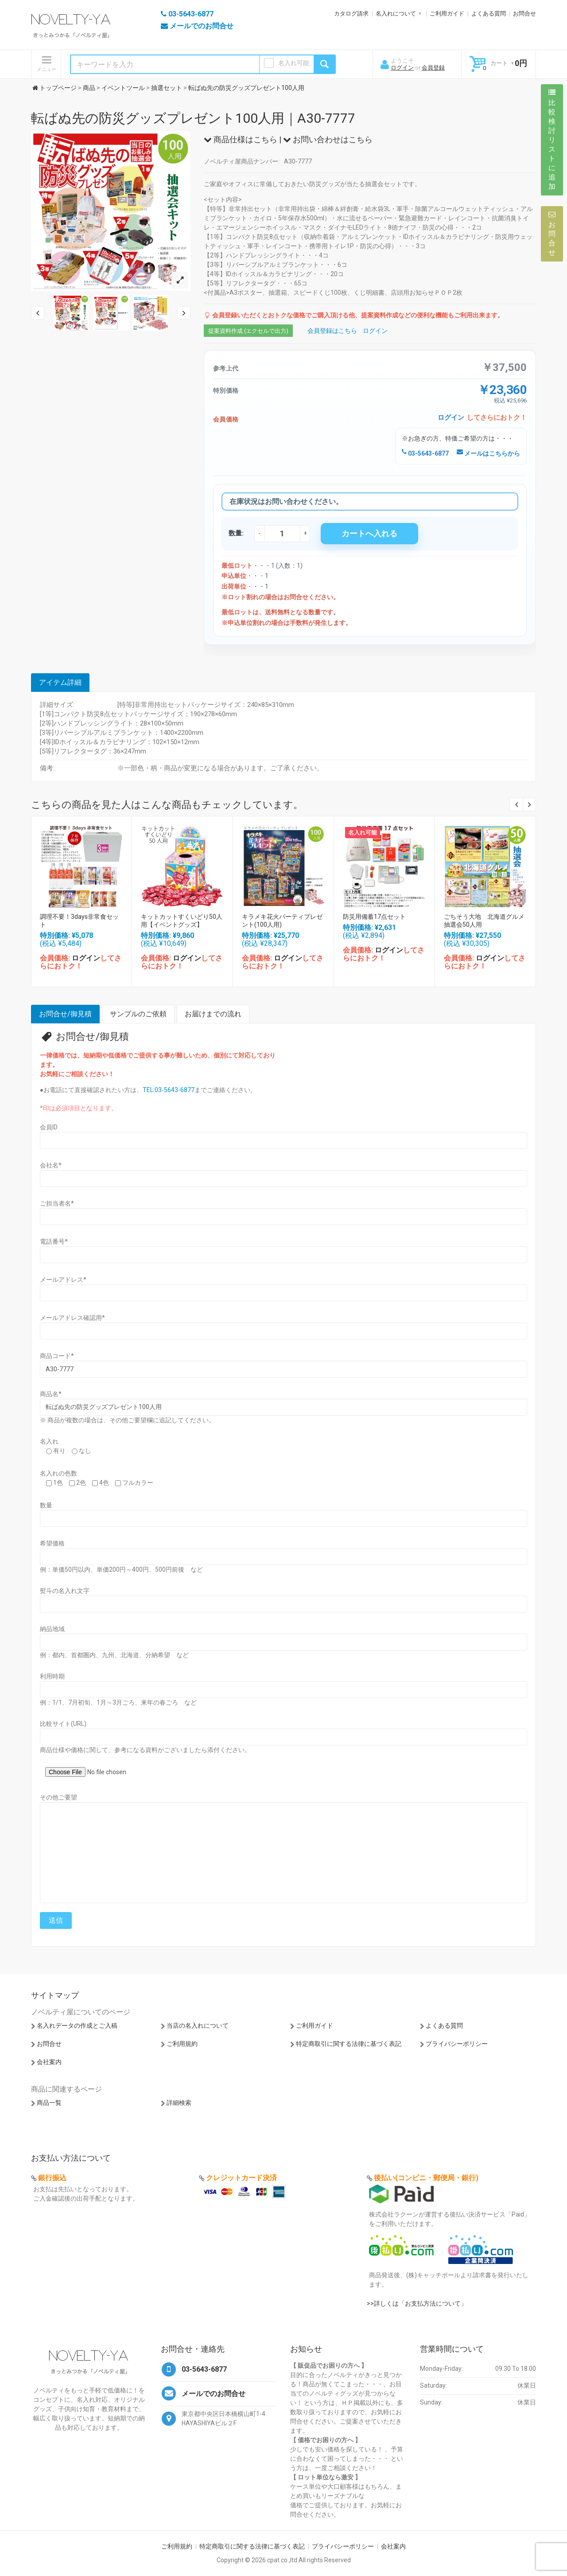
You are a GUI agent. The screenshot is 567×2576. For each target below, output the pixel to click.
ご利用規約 (182, 2043)
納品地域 (52, 1628)
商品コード (57, 1355)
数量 (46, 1505)
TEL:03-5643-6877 (168, 1089)
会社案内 (49, 2061)
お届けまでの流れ (213, 1014)
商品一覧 (49, 2102)
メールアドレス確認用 (72, 1317)
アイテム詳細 (60, 682)
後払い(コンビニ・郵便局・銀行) (426, 2178)
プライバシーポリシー (457, 2043)
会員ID (49, 1127)
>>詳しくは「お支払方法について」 (417, 2303)
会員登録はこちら (332, 330)
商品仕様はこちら (240, 139)
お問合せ (524, 13)
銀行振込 (52, 2178)
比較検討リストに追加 (551, 140)
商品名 (51, 1393)
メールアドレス (63, 1279)
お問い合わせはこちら (328, 139)
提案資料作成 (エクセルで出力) (248, 331)
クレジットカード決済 (241, 2178)
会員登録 (433, 67)
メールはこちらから (488, 453)
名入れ (49, 1441)
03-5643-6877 (425, 453)
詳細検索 (179, 2102)
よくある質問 (488, 13)
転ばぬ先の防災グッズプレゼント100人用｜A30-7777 (193, 118)
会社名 (51, 1165)
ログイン (402, 67)
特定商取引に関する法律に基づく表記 (348, 2043)
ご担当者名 (57, 1203)
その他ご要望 (58, 1797)
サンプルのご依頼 (138, 1014)
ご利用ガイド (447, 13)
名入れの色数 (58, 1473)
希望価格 (52, 1543)
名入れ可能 (293, 62)
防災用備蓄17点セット (374, 916)
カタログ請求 (351, 13)
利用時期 (52, 1676)
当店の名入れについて (198, 2025)
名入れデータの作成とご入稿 (77, 2025)
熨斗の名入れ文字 (64, 1590)
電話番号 (54, 1241)
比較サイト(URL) (63, 1723)
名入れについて (396, 13)
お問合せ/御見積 (65, 1014)
